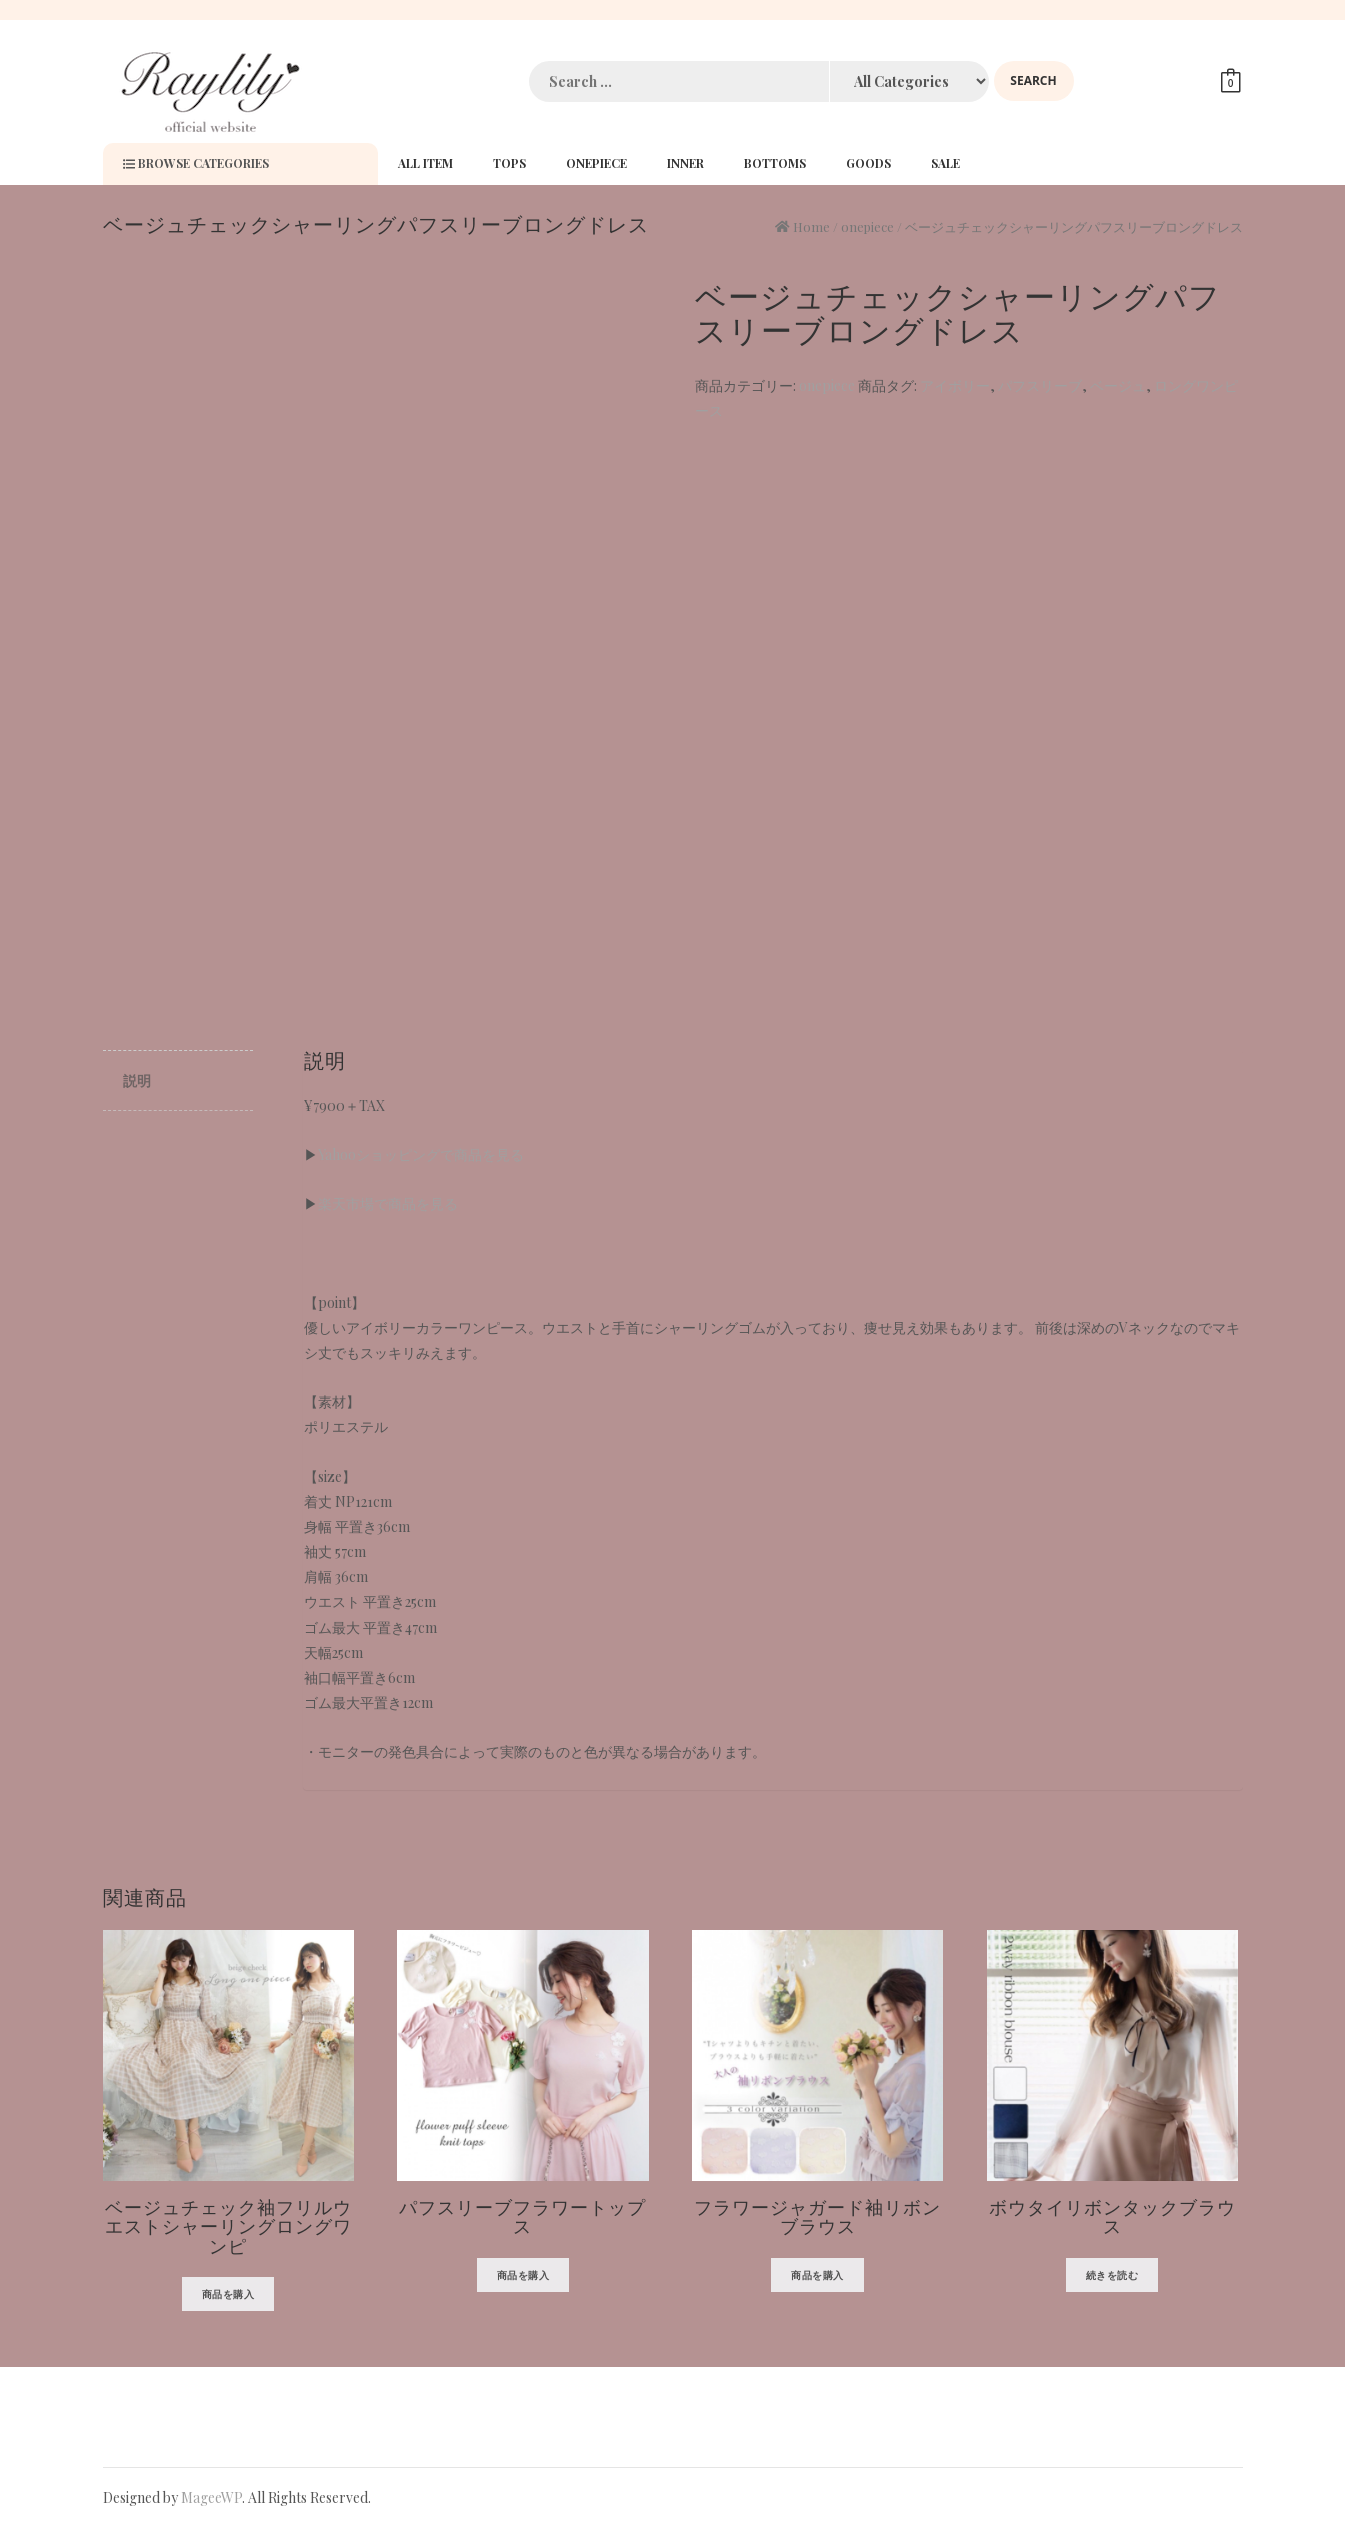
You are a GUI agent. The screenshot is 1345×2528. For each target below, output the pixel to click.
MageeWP (211, 2497)
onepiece (867, 226)
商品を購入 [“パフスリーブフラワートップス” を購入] (523, 2275)
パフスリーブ (1040, 385)
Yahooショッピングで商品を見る (421, 1154)
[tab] (178, 1081)
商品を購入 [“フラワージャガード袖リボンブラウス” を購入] (817, 2275)
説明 (137, 1080)
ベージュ (1118, 385)
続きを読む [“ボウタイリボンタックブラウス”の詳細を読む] (1112, 2275)
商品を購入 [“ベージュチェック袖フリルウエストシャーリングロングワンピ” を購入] (228, 2294)
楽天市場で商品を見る (388, 1203)
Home (811, 226)
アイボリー (955, 385)
